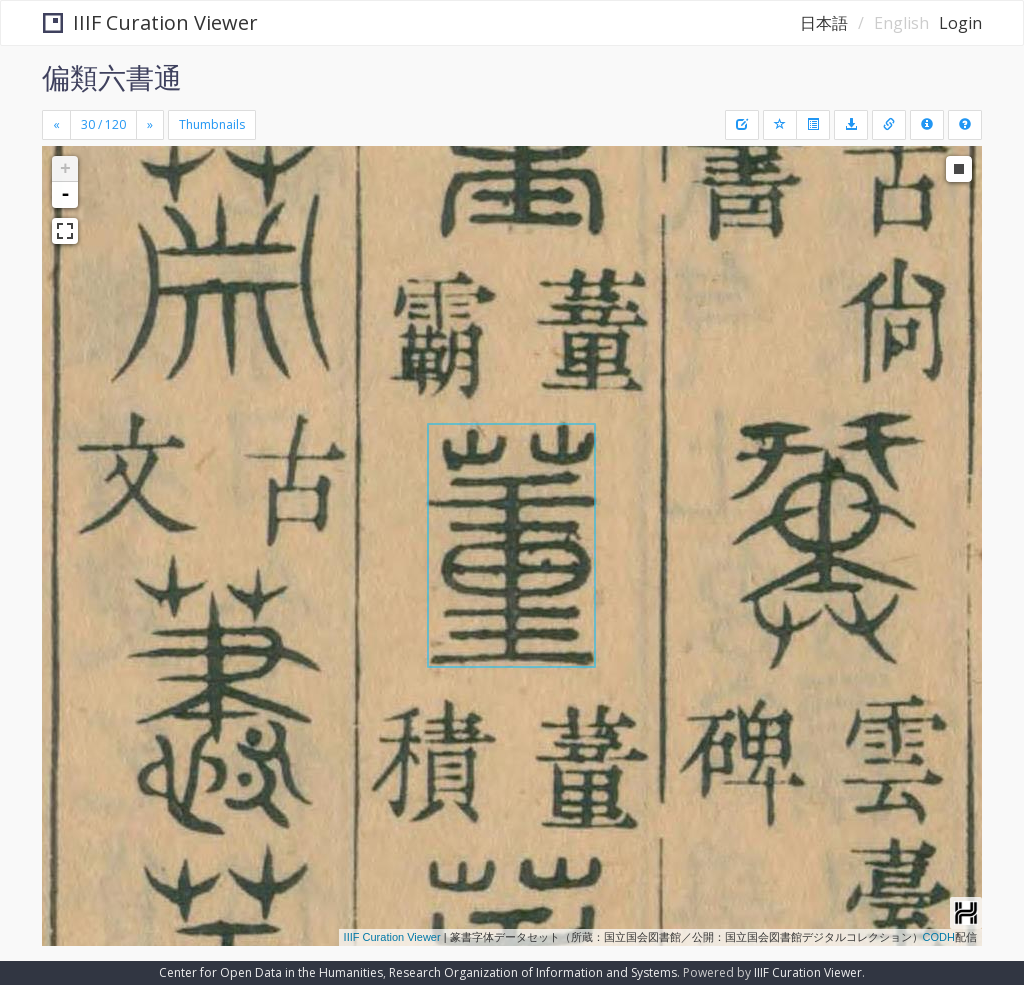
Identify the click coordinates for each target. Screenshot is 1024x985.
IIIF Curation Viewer (150, 22)
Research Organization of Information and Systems (533, 972)
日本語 (824, 23)
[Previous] (56, 125)
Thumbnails (212, 124)
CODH (939, 937)
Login (960, 23)
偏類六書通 (112, 77)
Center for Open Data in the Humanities (271, 972)
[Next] (150, 125)
